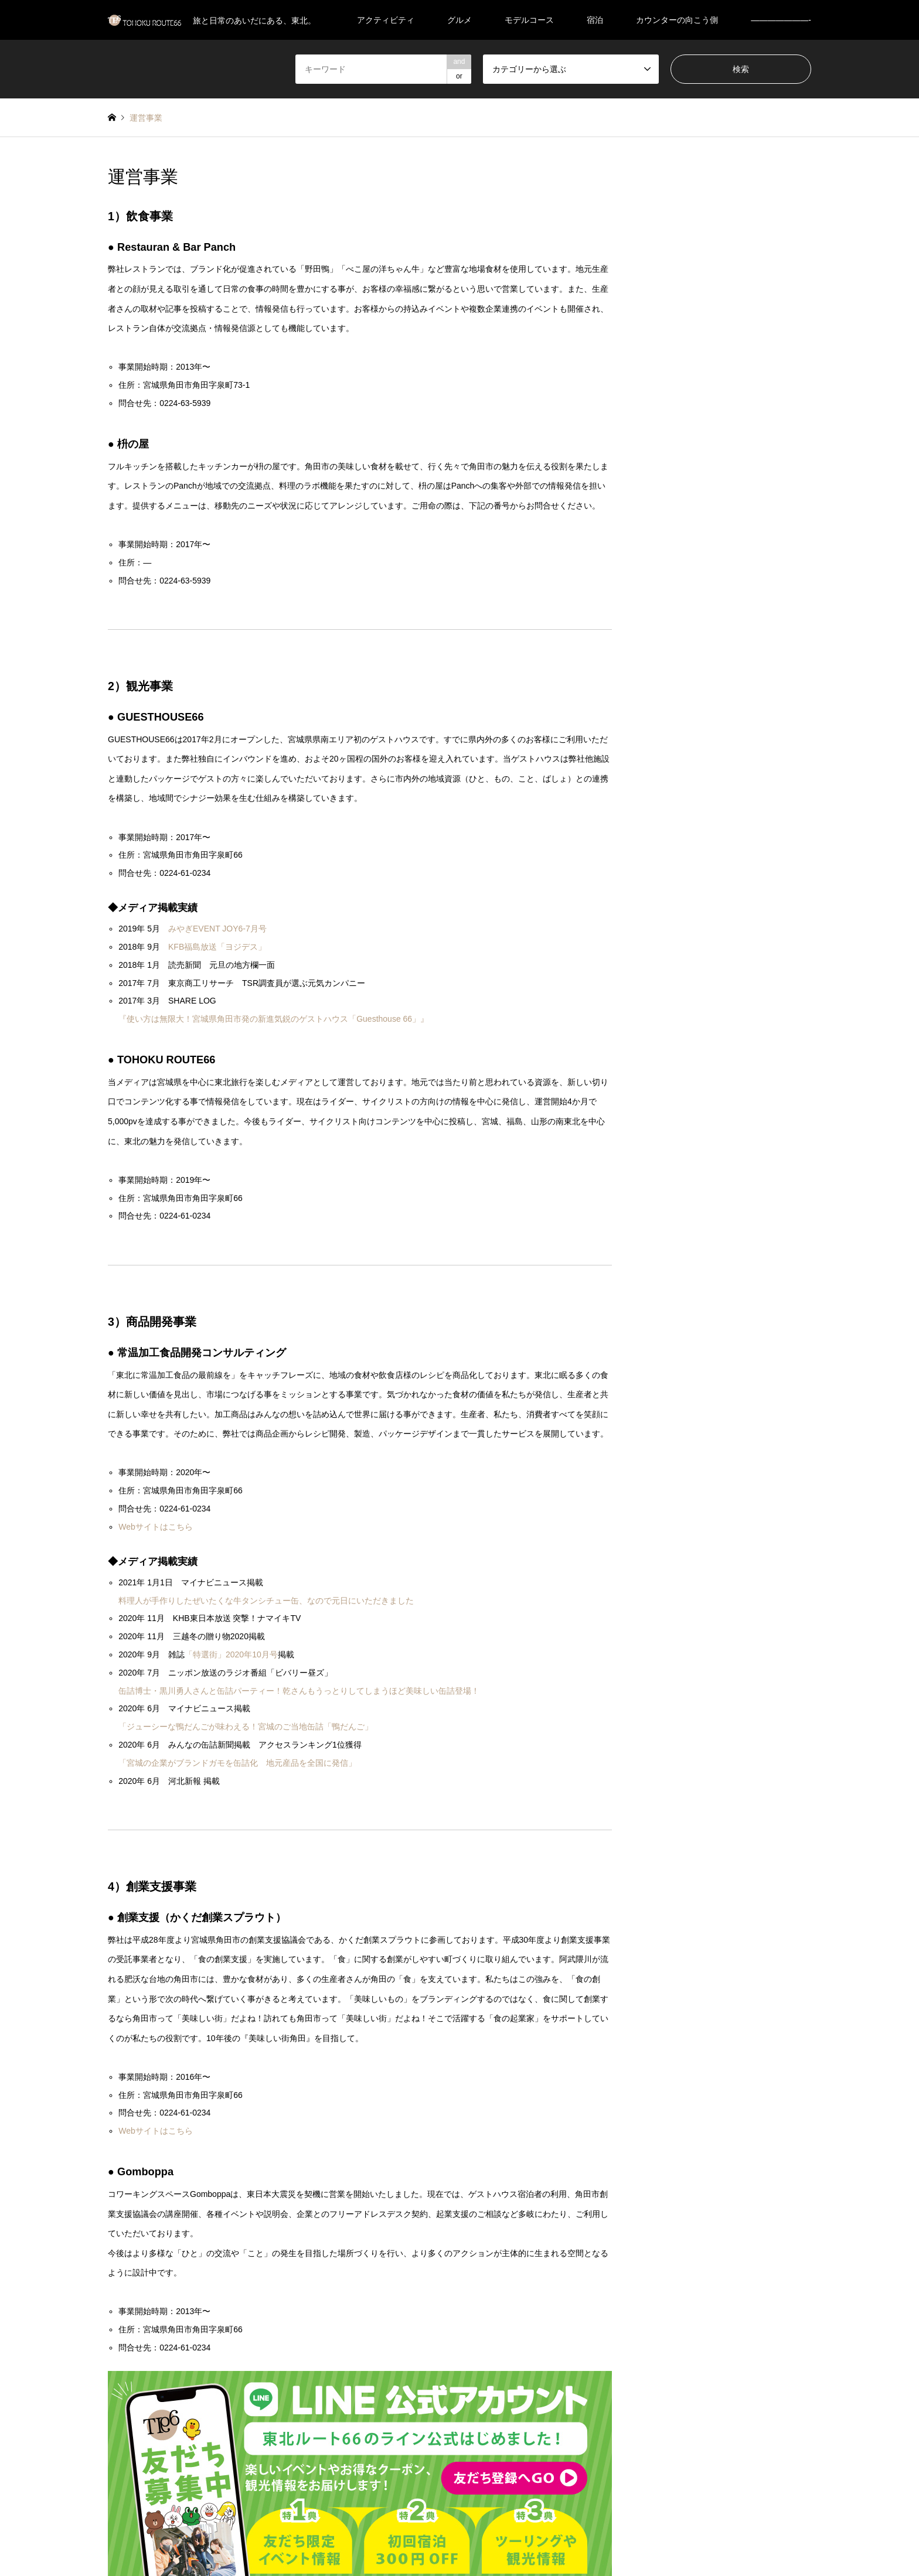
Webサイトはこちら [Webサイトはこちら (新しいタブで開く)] (155, 1526)
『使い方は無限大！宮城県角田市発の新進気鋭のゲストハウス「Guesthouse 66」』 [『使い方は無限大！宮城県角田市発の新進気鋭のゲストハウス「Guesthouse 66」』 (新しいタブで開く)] (273, 1018)
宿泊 (595, 20)
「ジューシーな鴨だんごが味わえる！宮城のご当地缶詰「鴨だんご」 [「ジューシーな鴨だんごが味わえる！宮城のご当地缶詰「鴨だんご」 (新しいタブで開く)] (245, 1726)
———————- (781, 20)
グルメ (459, 20)
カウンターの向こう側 (677, 20)
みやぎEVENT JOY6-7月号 (217, 928)
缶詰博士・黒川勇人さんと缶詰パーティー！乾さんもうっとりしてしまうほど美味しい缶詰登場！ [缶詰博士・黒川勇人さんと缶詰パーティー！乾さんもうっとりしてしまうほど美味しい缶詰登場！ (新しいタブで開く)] (298, 1690)
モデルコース (529, 20)
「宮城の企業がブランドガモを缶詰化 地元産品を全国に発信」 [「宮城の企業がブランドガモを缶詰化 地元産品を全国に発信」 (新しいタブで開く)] (237, 1763)
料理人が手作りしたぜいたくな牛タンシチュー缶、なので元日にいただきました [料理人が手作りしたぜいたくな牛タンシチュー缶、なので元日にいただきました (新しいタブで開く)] (266, 1600)
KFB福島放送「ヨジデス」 (217, 946)
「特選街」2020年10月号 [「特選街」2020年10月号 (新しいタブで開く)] (231, 1654)
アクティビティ (385, 20)
